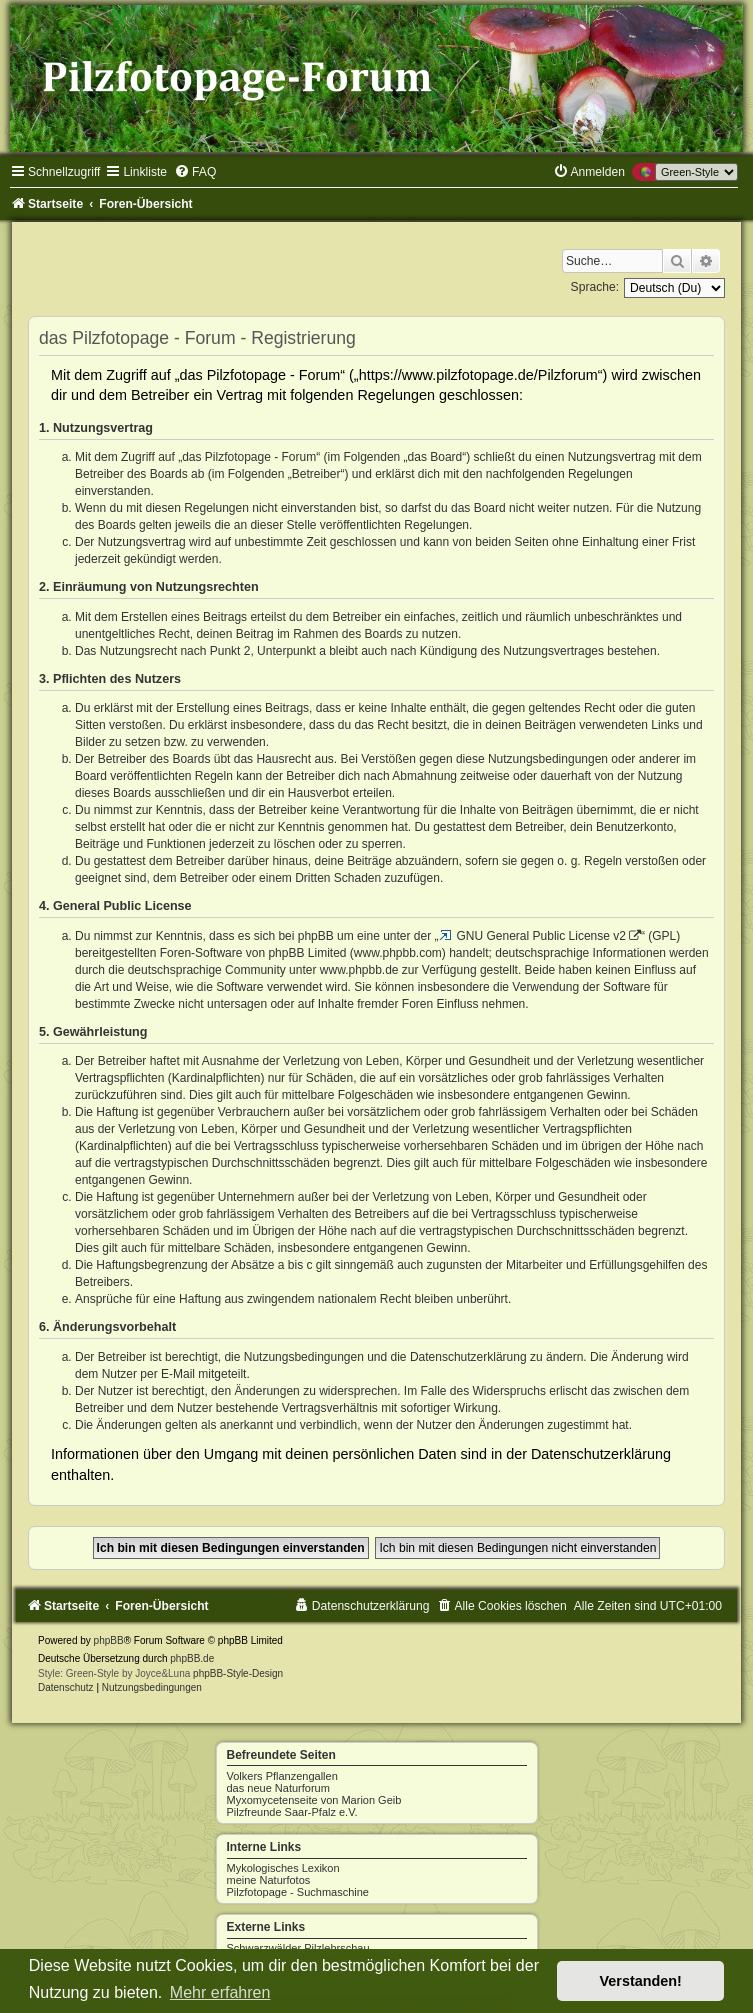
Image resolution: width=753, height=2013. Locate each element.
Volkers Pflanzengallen (282, 1776)
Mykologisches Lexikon (283, 1868)
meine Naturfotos (269, 1880)
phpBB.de (192, 1658)
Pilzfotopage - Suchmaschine (298, 1892)
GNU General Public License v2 (541, 936)
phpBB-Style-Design (238, 1673)
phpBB (109, 1640)
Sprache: (595, 287)
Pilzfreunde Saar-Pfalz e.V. (292, 1812)
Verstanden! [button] (641, 1981)
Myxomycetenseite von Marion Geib (314, 1800)
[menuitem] (195, 172)
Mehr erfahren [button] (220, 1992)
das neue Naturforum (278, 1788)
